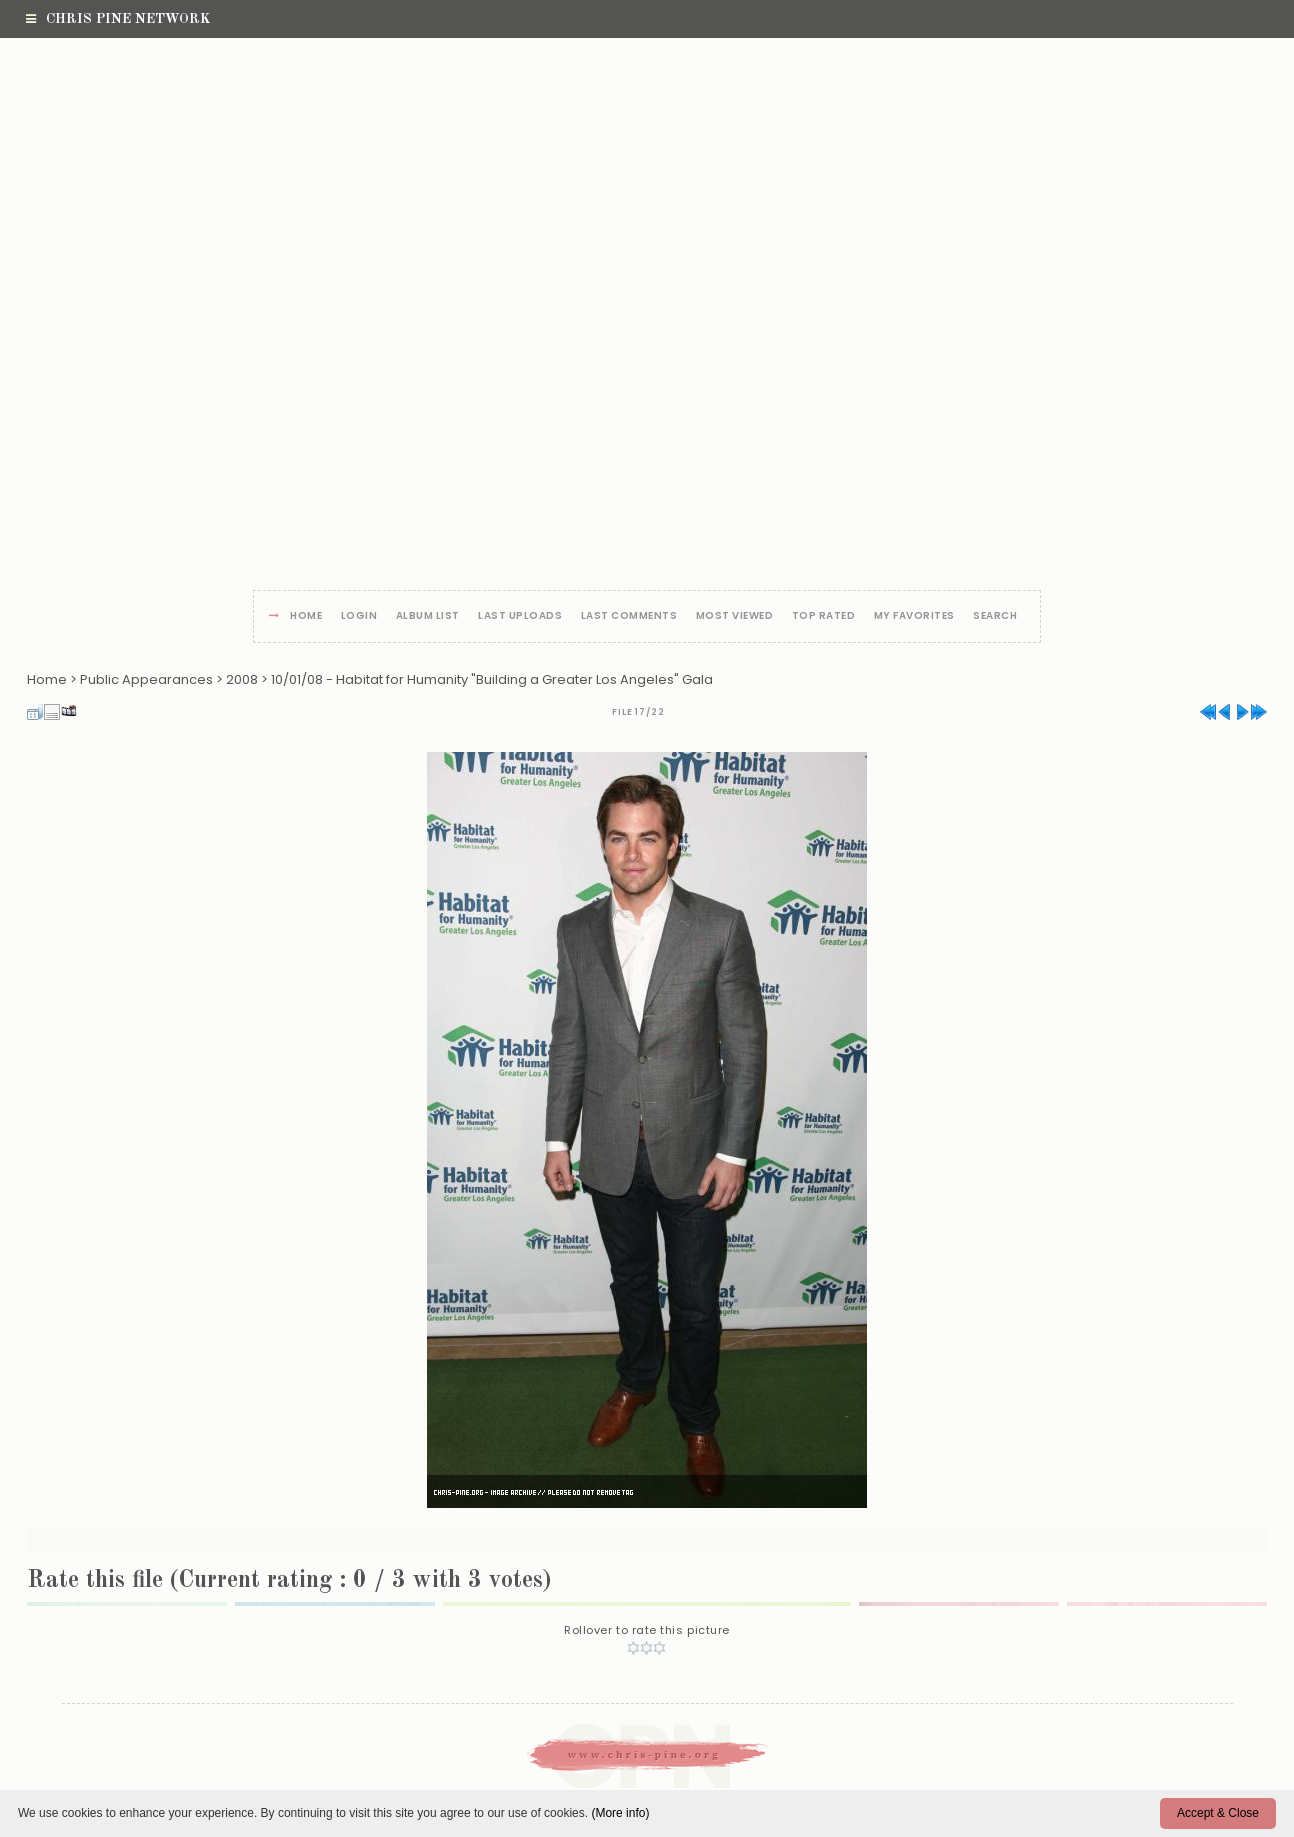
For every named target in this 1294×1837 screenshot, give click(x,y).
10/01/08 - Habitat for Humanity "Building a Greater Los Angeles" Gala (492, 679)
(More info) (620, 1813)
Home (306, 616)
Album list (428, 616)
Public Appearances (146, 679)
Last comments (629, 616)
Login (359, 616)
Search (995, 616)
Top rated (824, 616)
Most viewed (735, 616)
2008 (242, 679)
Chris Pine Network (118, 19)
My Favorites (914, 616)
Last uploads (520, 616)
